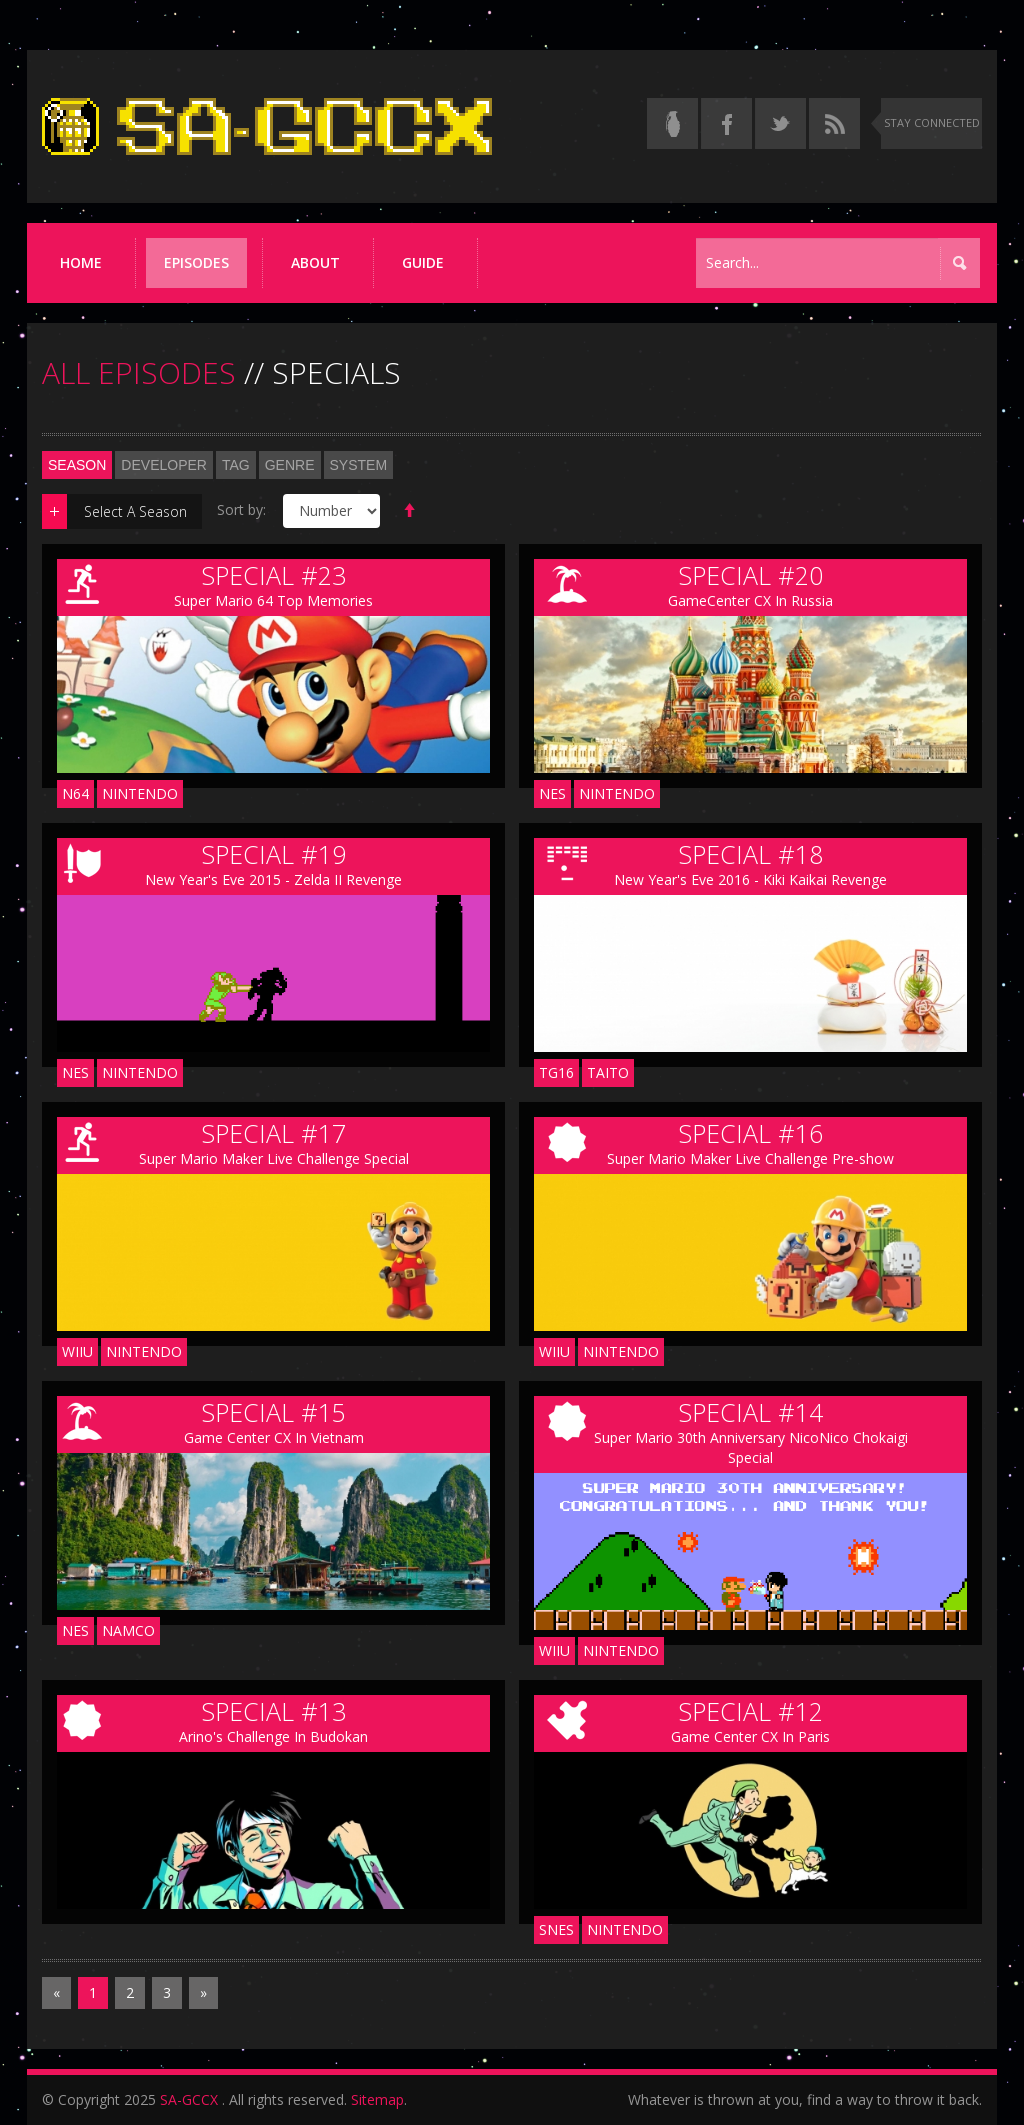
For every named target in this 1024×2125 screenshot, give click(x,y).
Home (81, 262)
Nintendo (140, 793)
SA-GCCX (189, 2099)
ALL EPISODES (139, 372)
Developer (164, 465)
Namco (128, 1630)
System (359, 465)
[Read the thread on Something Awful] (672, 123)
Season (77, 465)
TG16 (556, 1072)
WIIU (77, 1351)
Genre (290, 465)
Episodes (196, 262)
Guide (423, 262)
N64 (75, 793)
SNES (556, 1929)
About (315, 262)
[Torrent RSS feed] (834, 123)
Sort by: (241, 509)
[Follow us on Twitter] (780, 123)
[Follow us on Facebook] (726, 123)
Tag (236, 465)
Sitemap (377, 2099)
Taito (608, 1072)
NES (552, 793)
